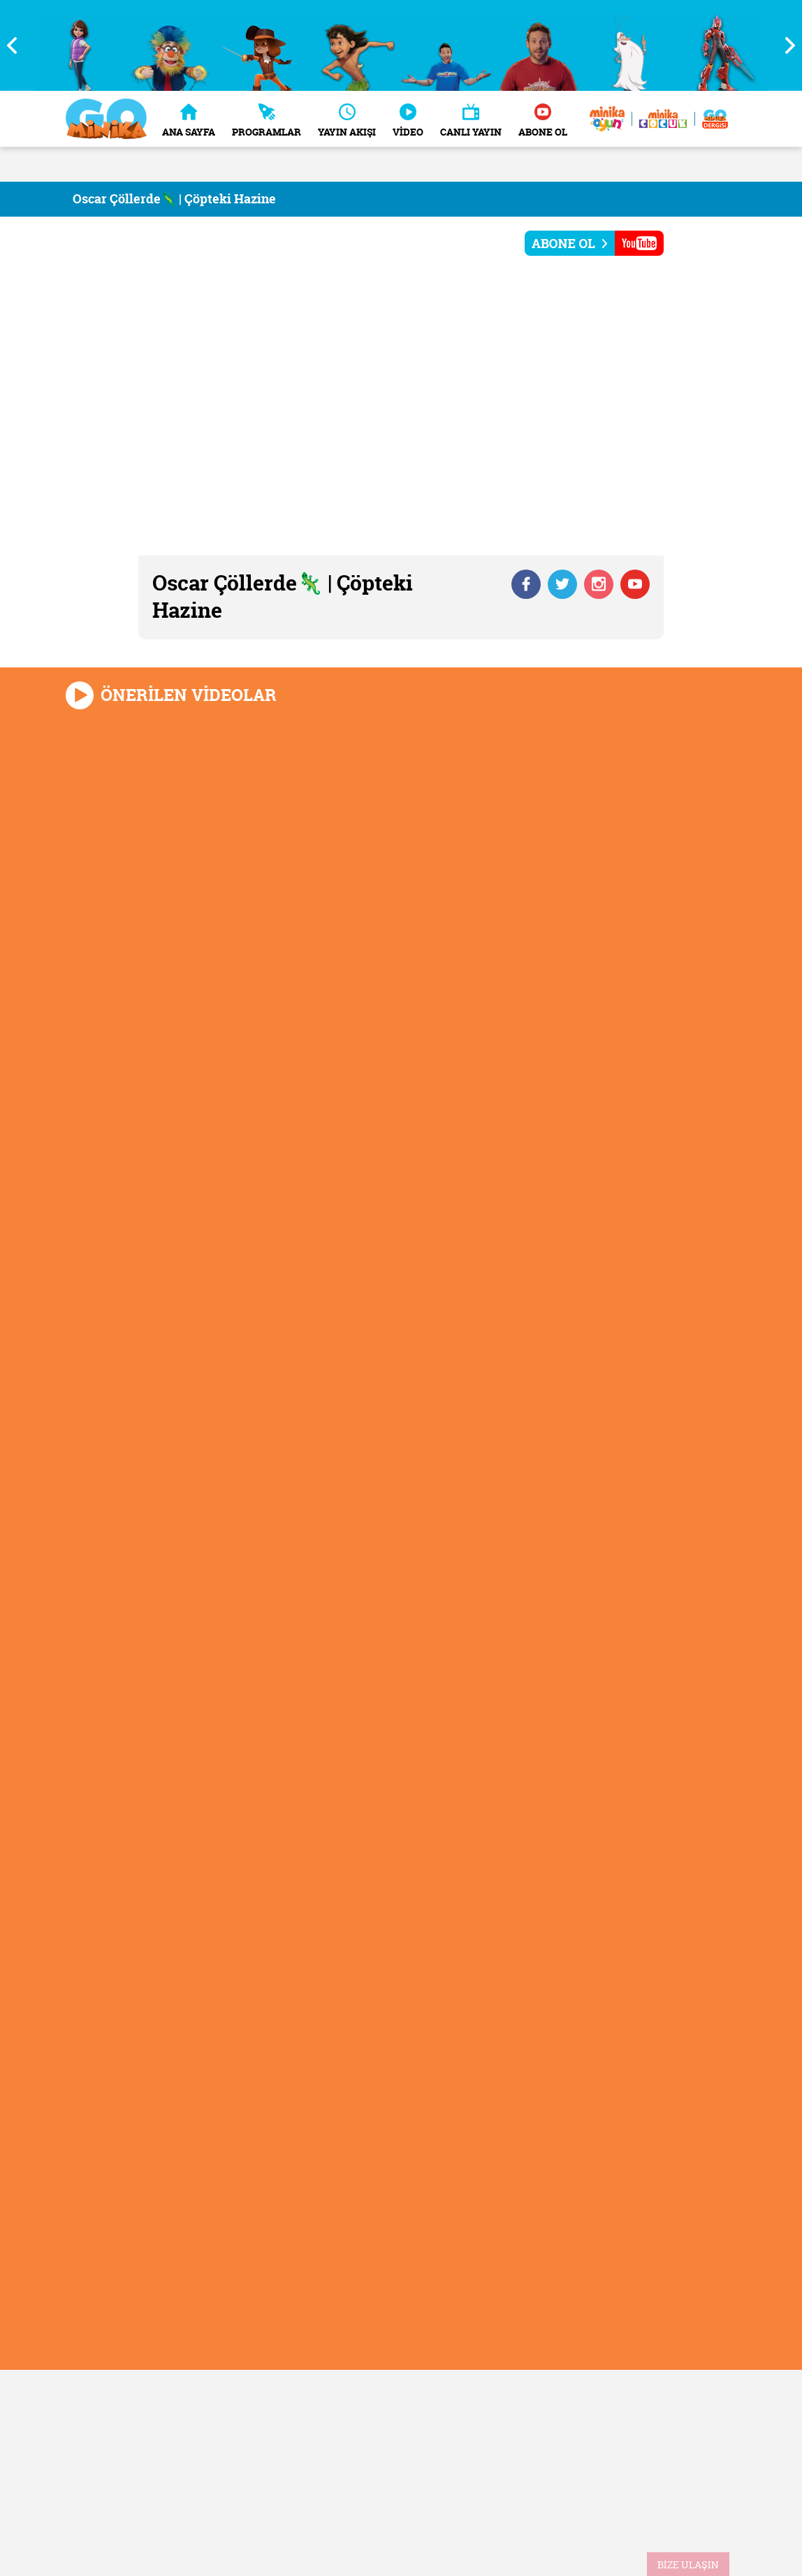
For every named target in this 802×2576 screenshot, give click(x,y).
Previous (17, 45)
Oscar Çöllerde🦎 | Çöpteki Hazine (174, 199)
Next (784, 45)
